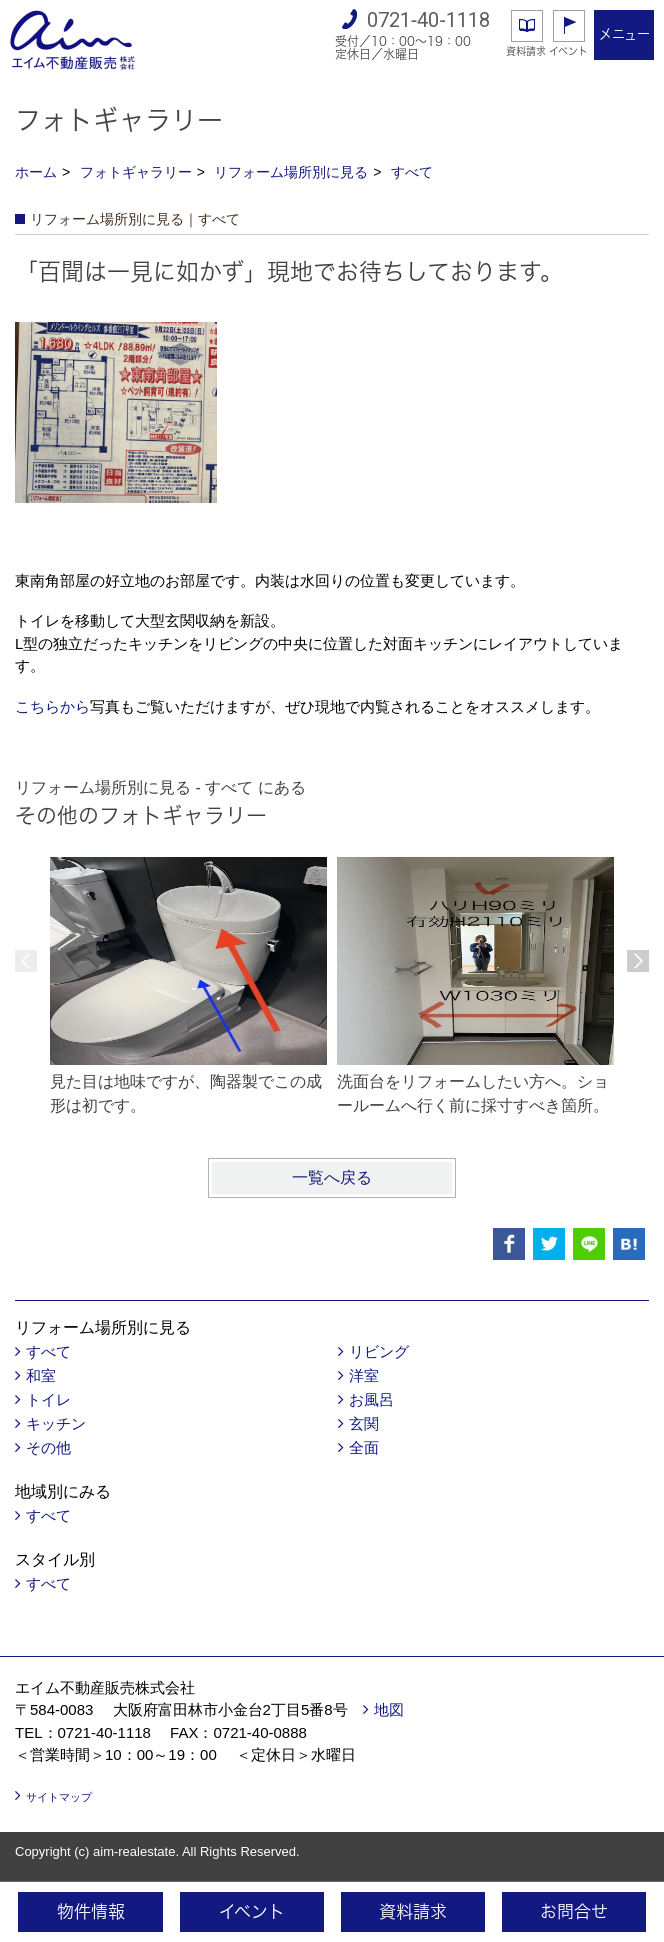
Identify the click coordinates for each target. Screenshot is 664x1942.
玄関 (364, 1423)
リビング (379, 1351)
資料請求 (526, 51)
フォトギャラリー (136, 172)
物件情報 (91, 1911)
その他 (48, 1447)
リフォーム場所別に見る (291, 172)
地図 (389, 1709)
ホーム (36, 172)
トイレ (48, 1399)
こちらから (52, 706)
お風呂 (371, 1399)
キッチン (56, 1423)
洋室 (364, 1375)
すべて (412, 172)
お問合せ (574, 1911)
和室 (41, 1375)
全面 (364, 1447)
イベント (568, 51)
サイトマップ (59, 1797)
